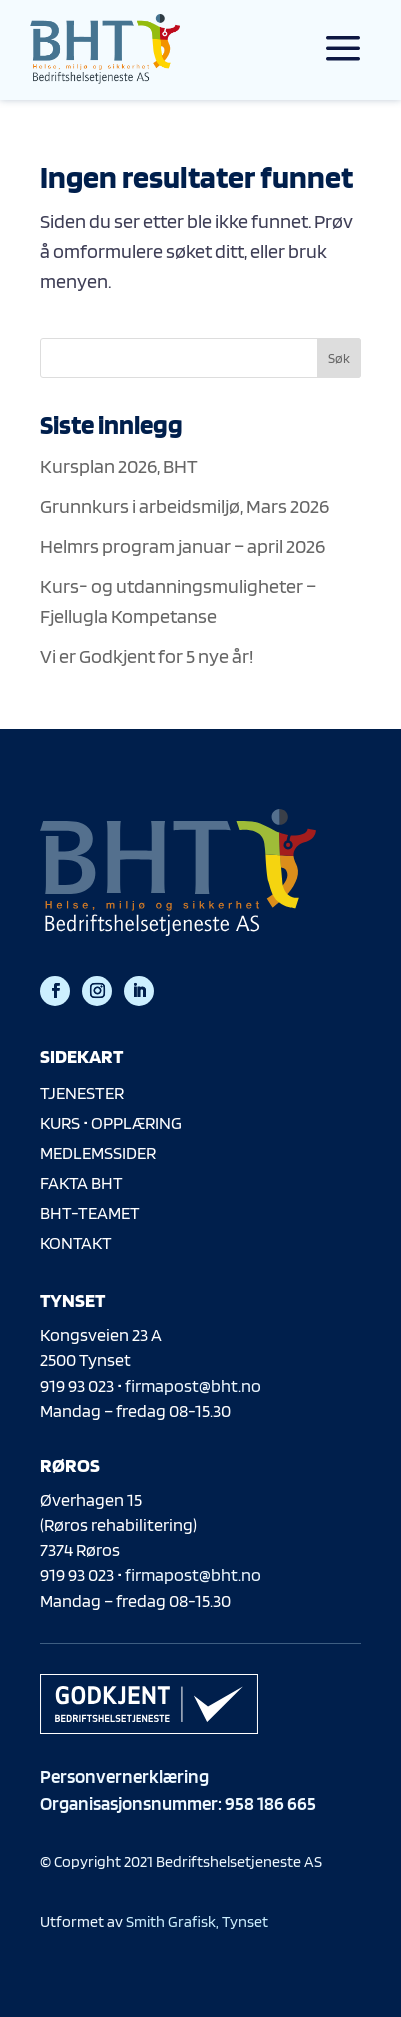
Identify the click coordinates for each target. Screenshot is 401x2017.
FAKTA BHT (81, 1182)
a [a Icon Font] (343, 48)
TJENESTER (82, 1092)
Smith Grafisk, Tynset (197, 1921)
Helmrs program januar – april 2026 (182, 546)
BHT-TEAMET (90, 1212)
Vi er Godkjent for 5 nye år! (146, 656)
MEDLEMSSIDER (98, 1152)
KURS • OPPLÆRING (111, 1122)
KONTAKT (76, 1242)
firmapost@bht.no (193, 1385)
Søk (339, 358)
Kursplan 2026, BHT (119, 466)
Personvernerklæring (124, 1776)
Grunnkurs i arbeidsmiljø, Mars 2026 (184, 506)
